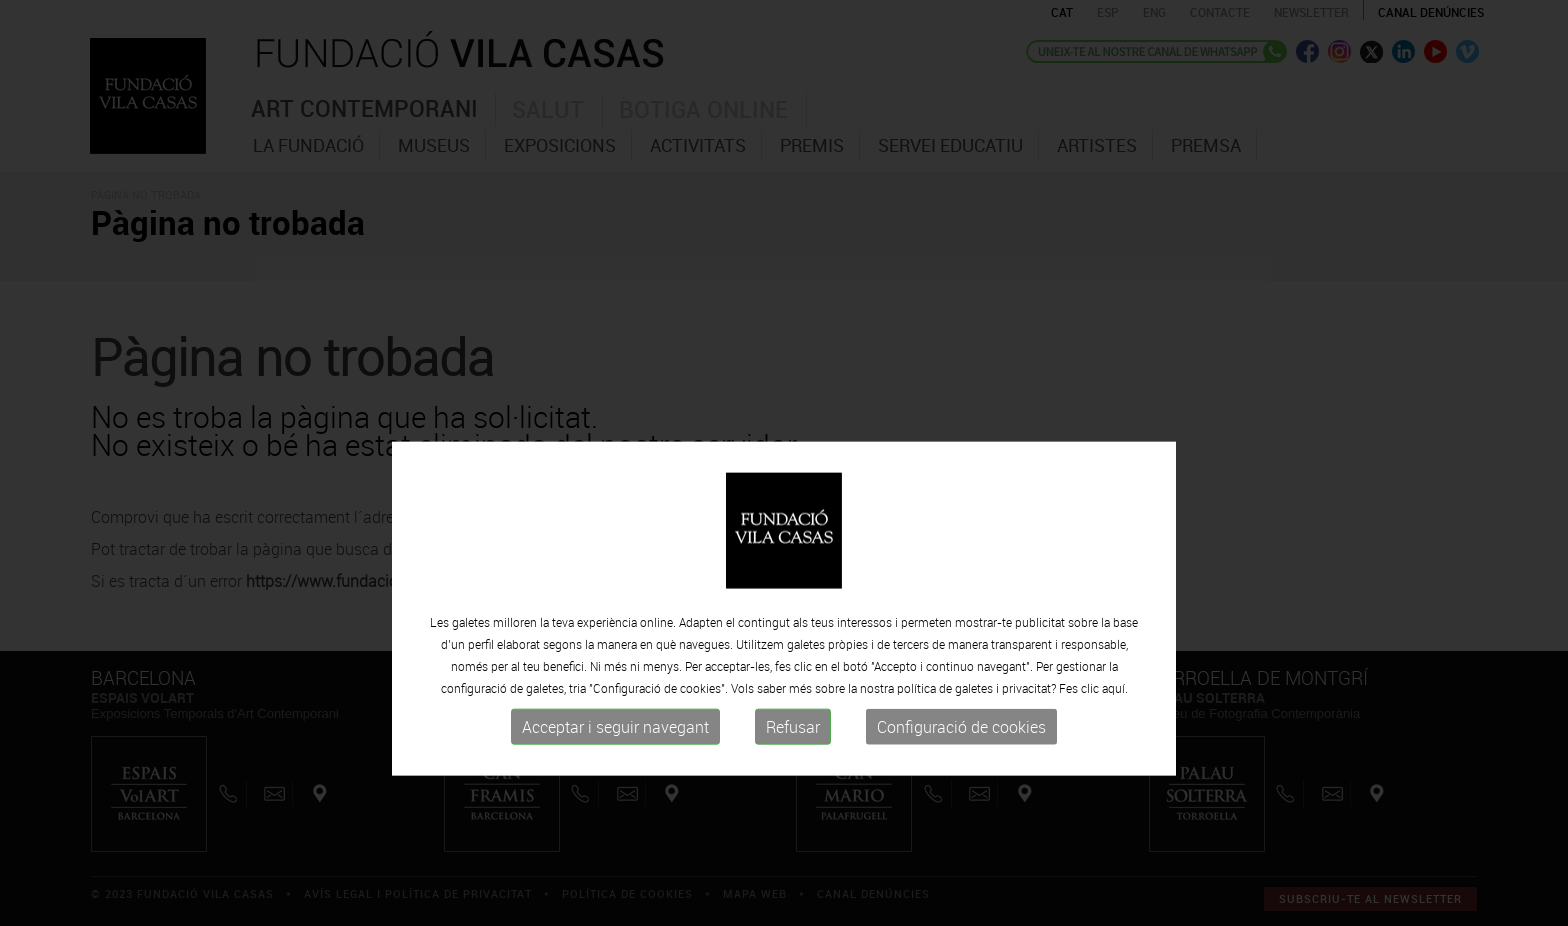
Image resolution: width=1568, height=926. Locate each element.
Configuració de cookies (961, 782)
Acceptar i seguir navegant (615, 782)
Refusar (793, 782)
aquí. (1115, 743)
